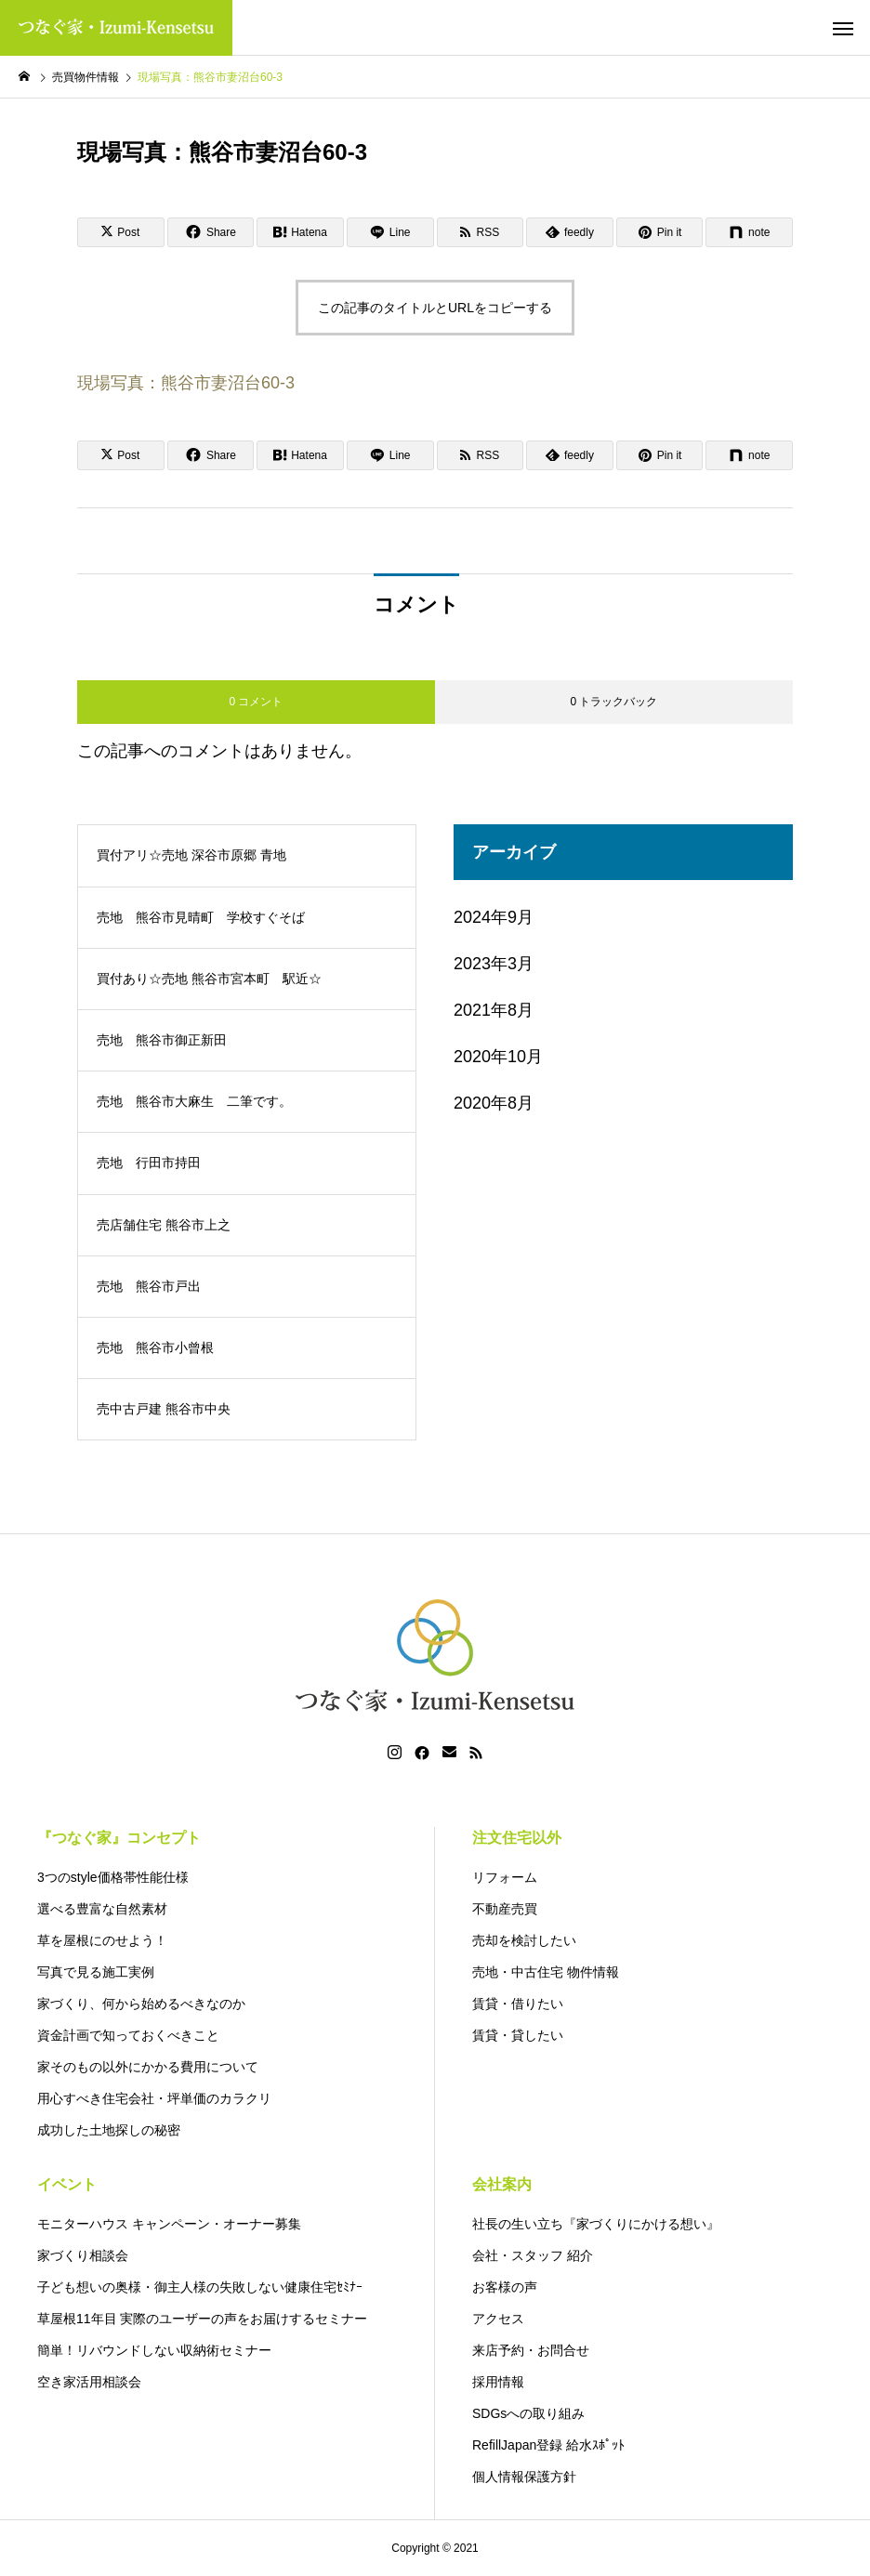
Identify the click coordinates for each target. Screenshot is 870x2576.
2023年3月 (494, 963)
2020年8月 (494, 1103)
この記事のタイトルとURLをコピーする (435, 307)
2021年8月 (494, 1010)
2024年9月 (494, 917)
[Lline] (390, 232)
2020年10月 (498, 1056)
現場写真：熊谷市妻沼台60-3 (186, 383)
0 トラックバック (613, 701)
